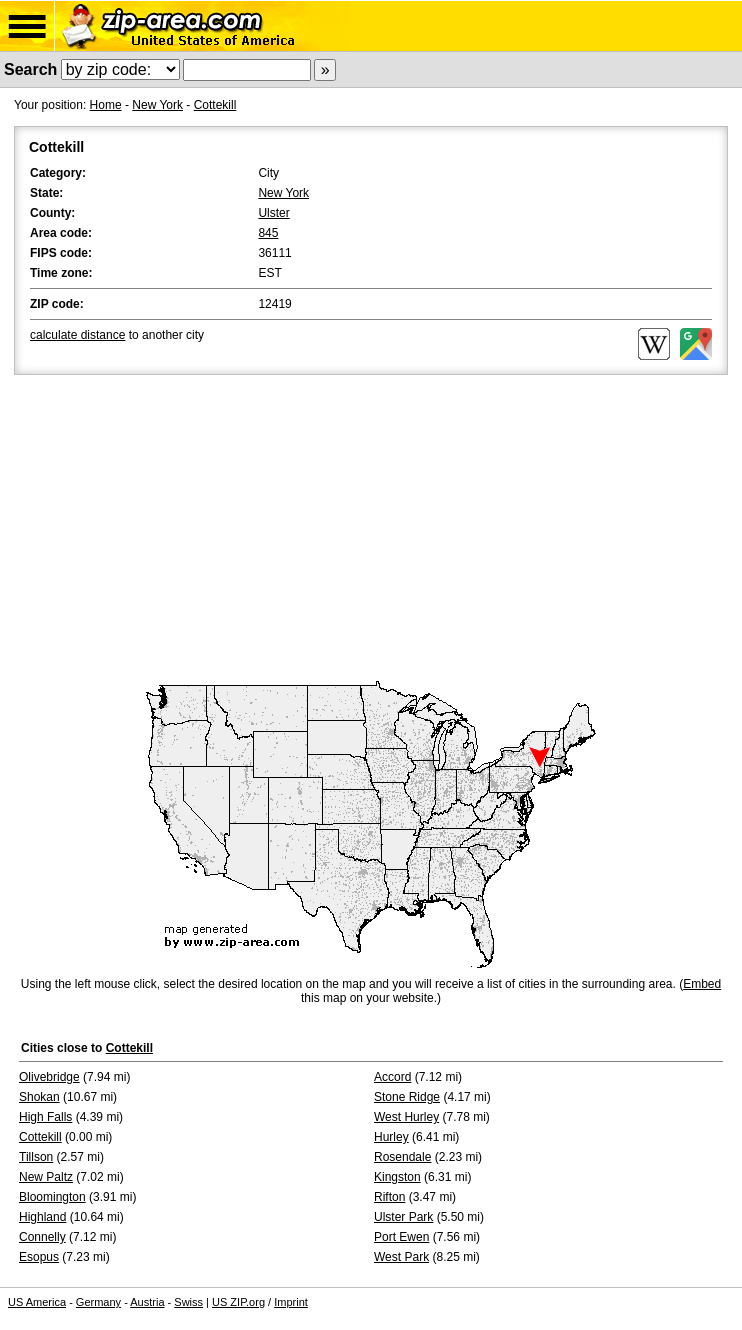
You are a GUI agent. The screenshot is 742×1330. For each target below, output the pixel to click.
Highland (42, 1217)
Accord (392, 1077)
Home (106, 105)
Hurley (391, 1137)
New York (157, 105)
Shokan (39, 1097)
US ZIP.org (238, 1302)
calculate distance (77, 335)
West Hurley (406, 1117)
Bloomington (52, 1197)
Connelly (42, 1237)
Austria (147, 1302)
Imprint (291, 1302)
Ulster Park (403, 1217)
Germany (98, 1302)
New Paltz (46, 1177)
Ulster (273, 213)
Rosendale (402, 1157)
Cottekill (215, 105)
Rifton (389, 1197)
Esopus (39, 1257)
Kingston (397, 1177)
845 (268, 233)
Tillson (36, 1157)
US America (37, 1302)
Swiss (188, 1302)
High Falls (45, 1117)
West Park (401, 1257)
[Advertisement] (371, 529)
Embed (702, 984)
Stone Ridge (407, 1097)
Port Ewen (401, 1237)
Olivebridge (49, 1077)
